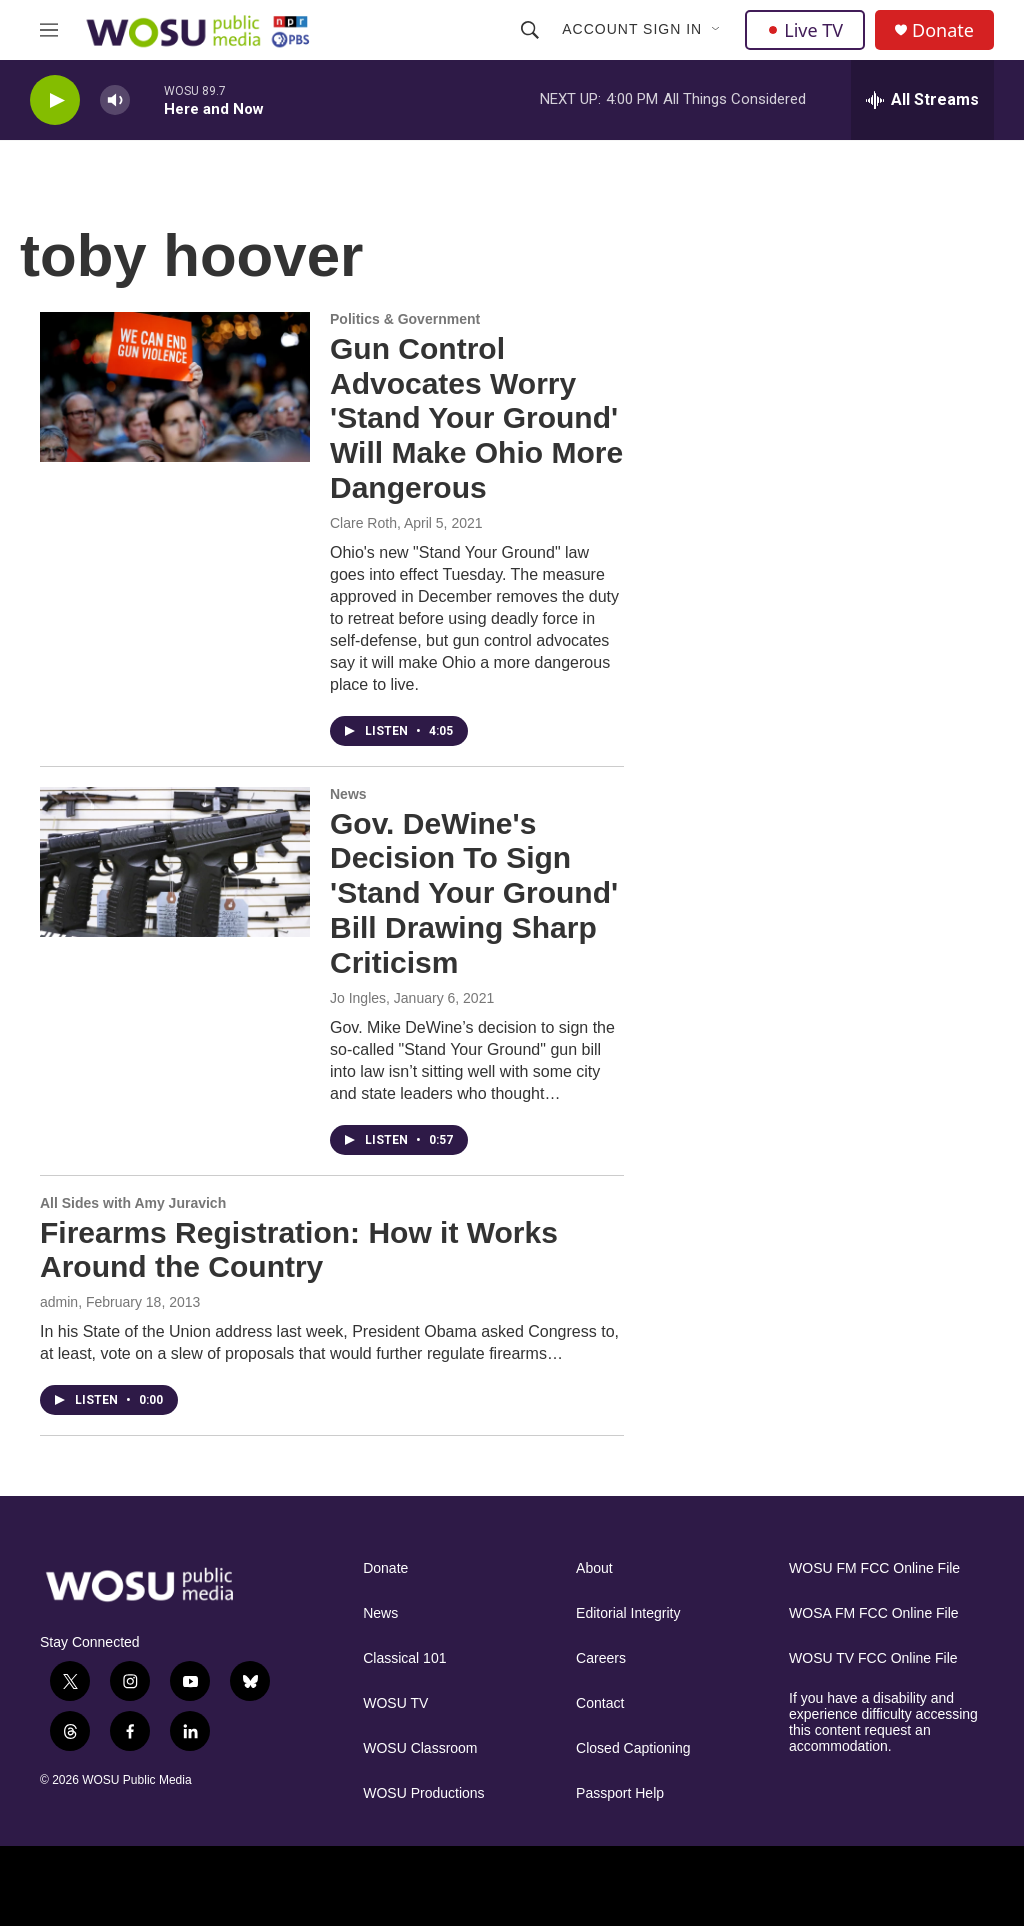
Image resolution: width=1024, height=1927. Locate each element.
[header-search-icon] (530, 30)
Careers (601, 1658)
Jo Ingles (358, 998)
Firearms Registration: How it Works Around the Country (299, 1250)
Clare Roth (363, 523)
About (594, 1568)
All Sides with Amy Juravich (133, 1203)
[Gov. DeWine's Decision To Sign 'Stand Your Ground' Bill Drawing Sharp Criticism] (175, 862)
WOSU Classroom (420, 1748)
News (348, 794)
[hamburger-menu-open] (49, 30)
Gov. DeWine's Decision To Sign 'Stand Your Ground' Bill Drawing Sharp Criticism (474, 893)
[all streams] (922, 100)
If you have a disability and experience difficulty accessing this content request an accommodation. (883, 1722)
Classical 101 (404, 1658)
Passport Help (620, 1793)
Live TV (805, 30)
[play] (55, 100)
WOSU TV (395, 1703)
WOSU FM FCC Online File (874, 1568)
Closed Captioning (633, 1748)
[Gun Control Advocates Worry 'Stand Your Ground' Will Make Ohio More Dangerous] (175, 387)
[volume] (115, 100)
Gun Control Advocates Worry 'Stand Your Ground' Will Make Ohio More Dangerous (476, 418)
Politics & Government (405, 319)
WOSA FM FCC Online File (874, 1613)
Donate (943, 30)
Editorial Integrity (628, 1613)
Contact (600, 1703)
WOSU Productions (423, 1793)
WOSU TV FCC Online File (873, 1658)
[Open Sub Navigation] (717, 30)
